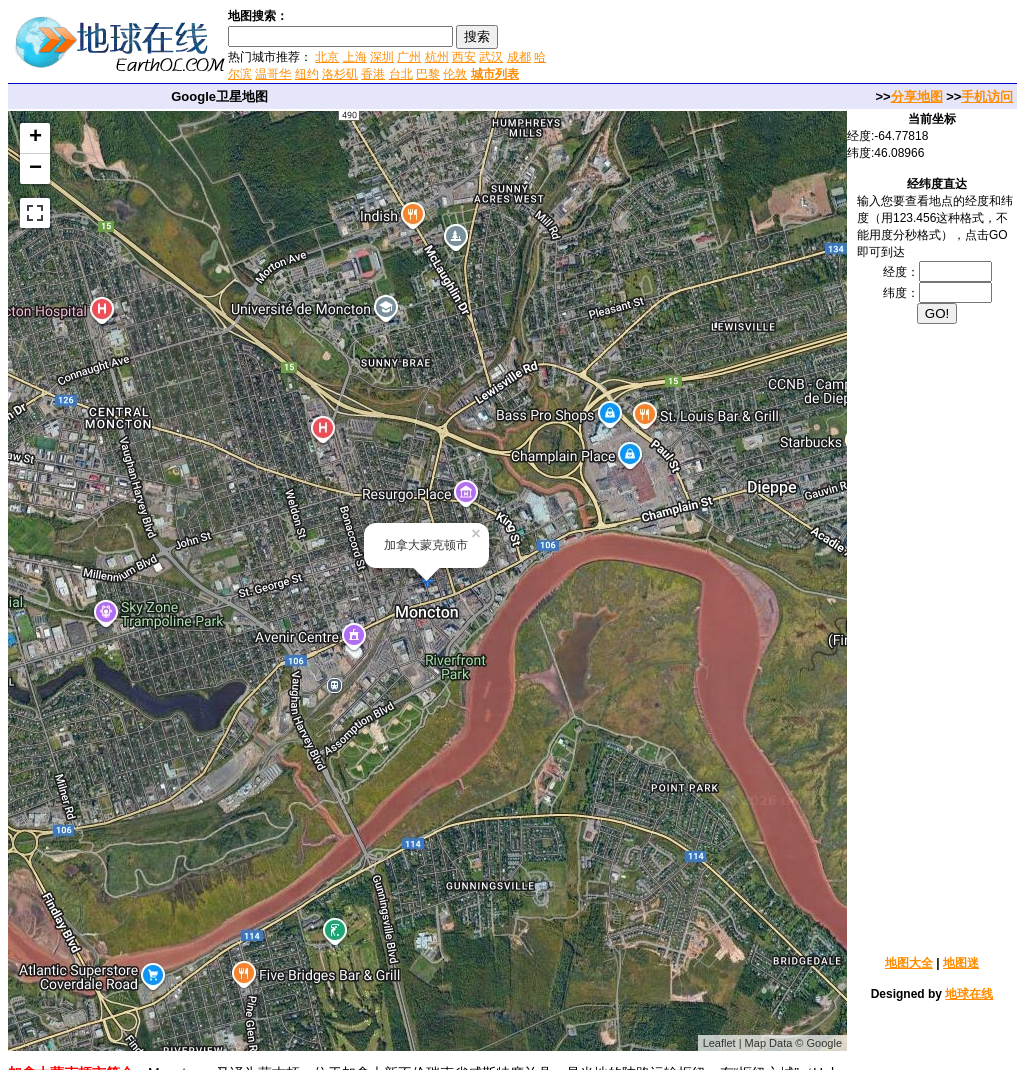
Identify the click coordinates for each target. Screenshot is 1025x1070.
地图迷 (961, 963)
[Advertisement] (788, 44)
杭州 (437, 57)
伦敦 (455, 74)
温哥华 (273, 74)
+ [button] (35, 138)
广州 (409, 57)
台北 (401, 74)
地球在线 (969, 994)
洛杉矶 (340, 74)
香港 (373, 74)
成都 (519, 57)
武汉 (491, 57)
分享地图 (917, 96)
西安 (464, 57)
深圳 (382, 57)
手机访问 (987, 96)
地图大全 (909, 963)
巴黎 (428, 74)
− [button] (35, 169)
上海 (355, 57)
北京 (327, 57)
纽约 (307, 74)
